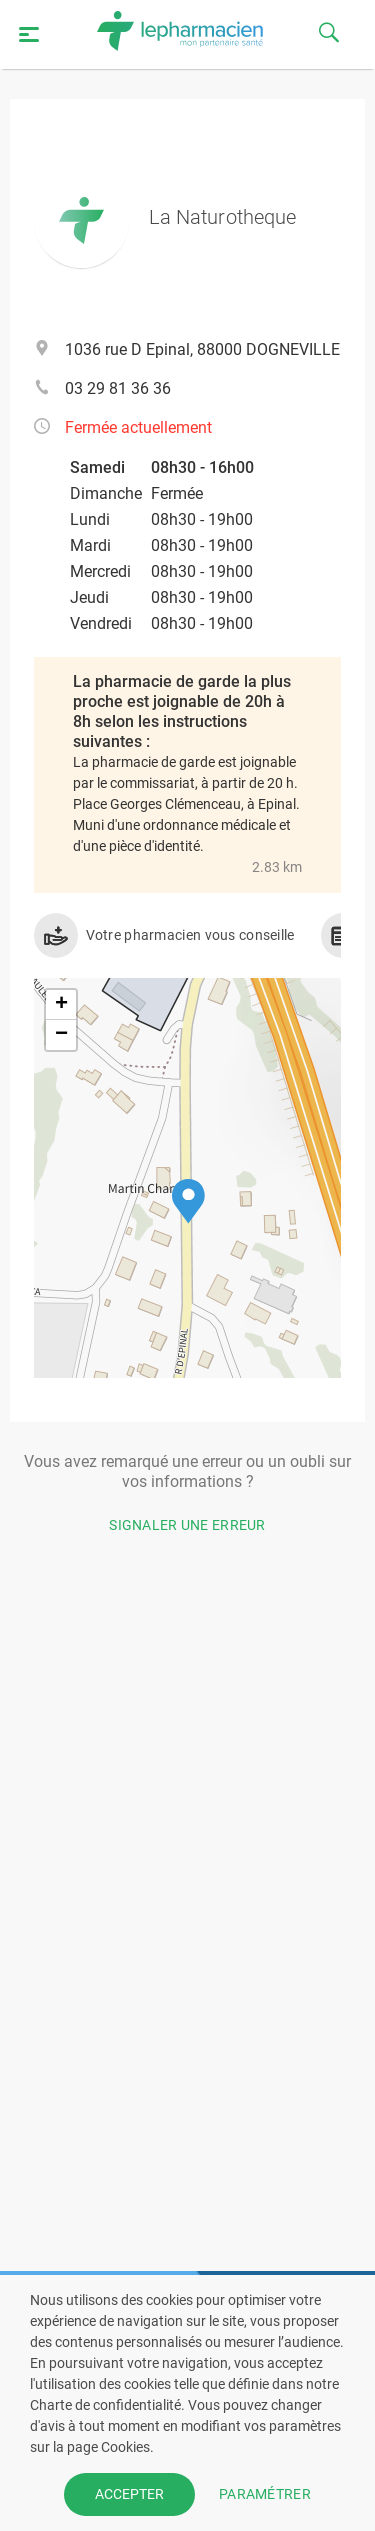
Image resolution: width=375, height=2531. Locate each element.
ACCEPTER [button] (129, 2494)
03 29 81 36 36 (118, 388)
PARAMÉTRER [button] (265, 2494)
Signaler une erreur (187, 1525)
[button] (188, 1201)
